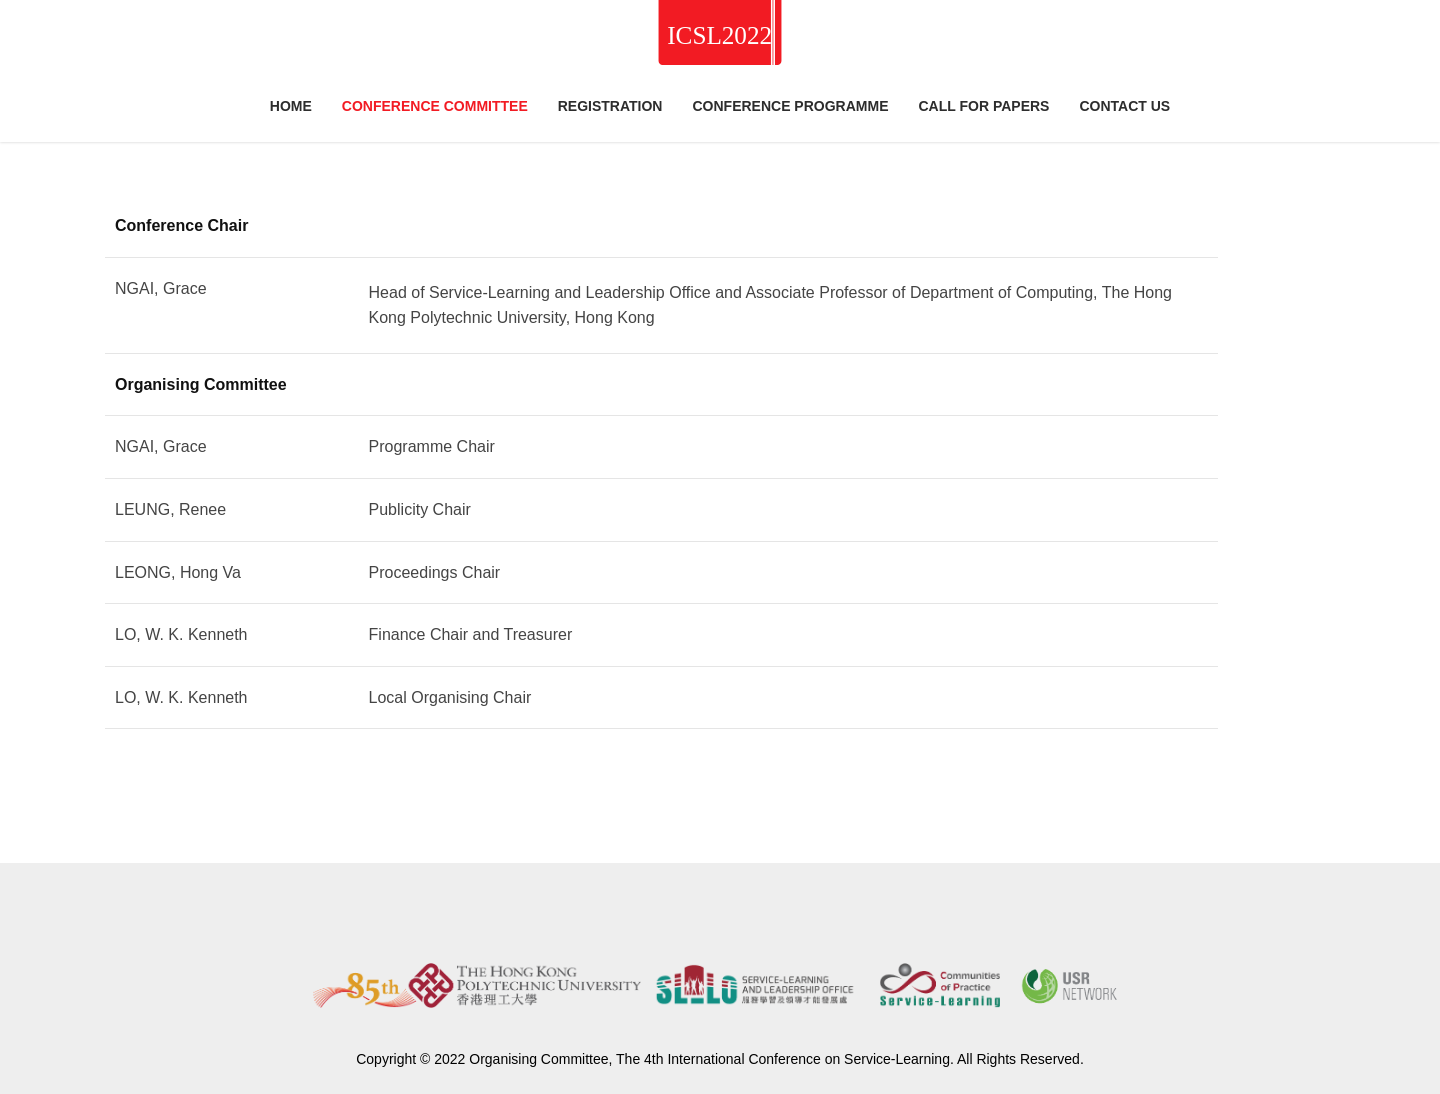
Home (291, 106)
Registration (610, 106)
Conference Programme (790, 106)
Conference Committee (435, 106)
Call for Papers (983, 106)
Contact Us (1124, 106)
